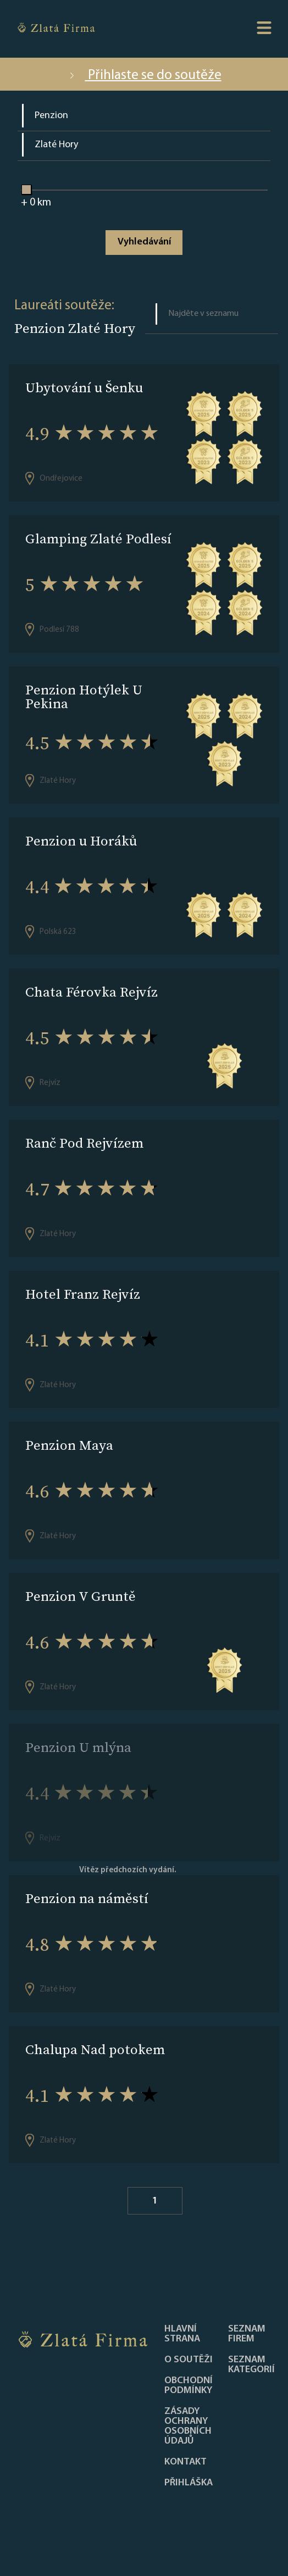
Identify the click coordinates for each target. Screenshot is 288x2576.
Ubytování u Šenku (84, 387)
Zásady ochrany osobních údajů (188, 2426)
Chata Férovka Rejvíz (91, 992)
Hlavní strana (182, 2334)
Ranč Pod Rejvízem (84, 1143)
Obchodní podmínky (188, 2386)
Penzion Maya (69, 1445)
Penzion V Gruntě (80, 1596)
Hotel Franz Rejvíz (82, 1294)
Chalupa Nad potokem (95, 2049)
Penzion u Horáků (81, 841)
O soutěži (188, 2360)
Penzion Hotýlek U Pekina (83, 696)
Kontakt (185, 2462)
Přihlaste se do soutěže (144, 75)
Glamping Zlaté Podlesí (98, 539)
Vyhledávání (144, 242)
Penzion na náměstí (86, 1898)
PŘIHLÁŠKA (188, 2483)
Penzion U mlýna (78, 1747)
